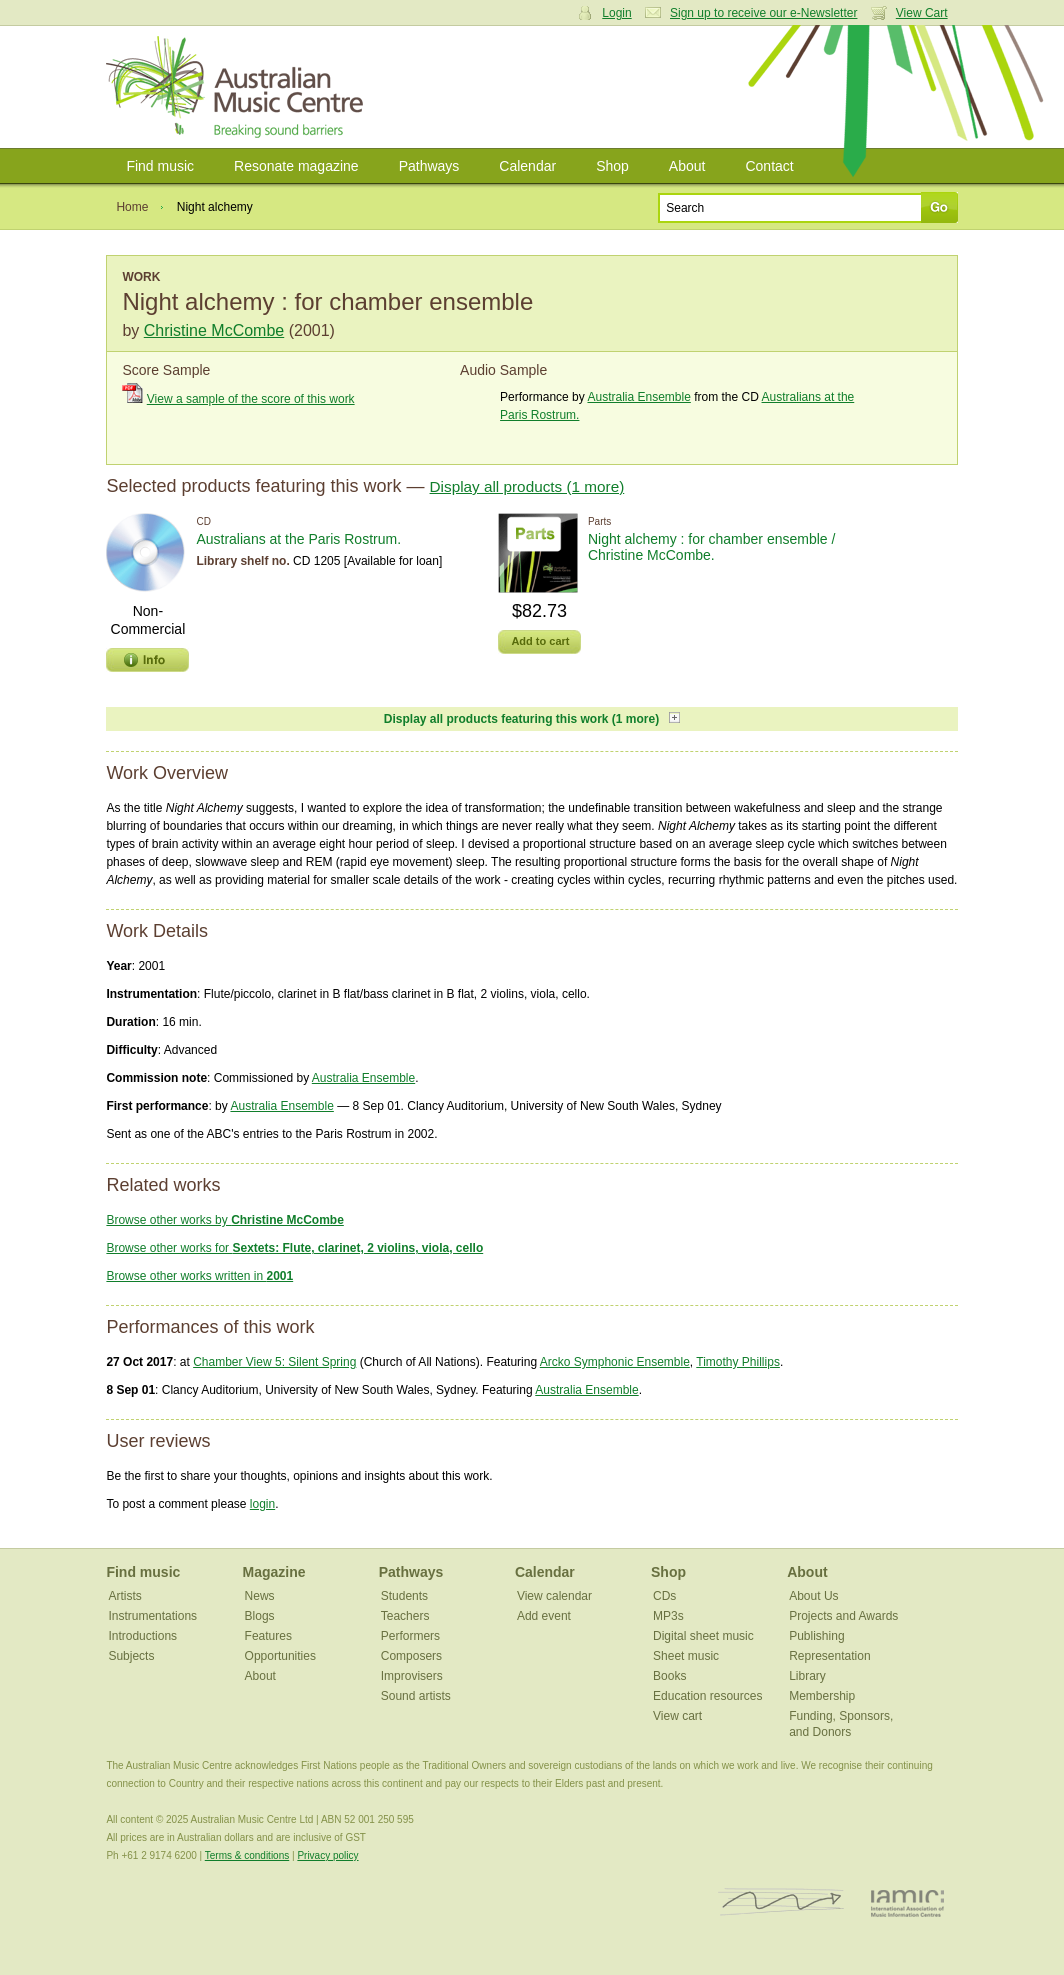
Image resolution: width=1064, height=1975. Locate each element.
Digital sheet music (703, 1636)
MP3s (668, 1616)
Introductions (142, 1636)
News (260, 1596)
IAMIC (907, 1902)
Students (404, 1596)
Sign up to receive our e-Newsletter (763, 13)
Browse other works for (294, 1248)
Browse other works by (224, 1220)
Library (807, 1676)
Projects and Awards (843, 1616)
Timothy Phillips (738, 1362)
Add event (544, 1616)
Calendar (527, 166)
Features (268, 1636)
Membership (822, 1696)
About (687, 166)
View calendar (554, 1596)
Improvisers (412, 1676)
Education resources (707, 1696)
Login (616, 13)
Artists (124, 1596)
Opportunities (280, 1656)
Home (132, 207)
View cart (677, 1716)
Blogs (260, 1616)
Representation (829, 1656)
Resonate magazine (296, 166)
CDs (664, 1596)
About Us (813, 1596)
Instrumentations (152, 1616)
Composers (411, 1656)
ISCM (781, 1902)
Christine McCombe (214, 330)
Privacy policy (327, 1855)
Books (669, 1676)
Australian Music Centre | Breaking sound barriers (238, 87)
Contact (769, 166)
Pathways (429, 166)
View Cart (922, 13)
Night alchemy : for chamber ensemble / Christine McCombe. (711, 547)
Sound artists (416, 1696)
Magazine (274, 1572)
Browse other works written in (199, 1276)
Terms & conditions (247, 1855)
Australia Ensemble (638, 397)
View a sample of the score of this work (251, 399)
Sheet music (686, 1656)
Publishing (816, 1636)
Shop (612, 166)
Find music (160, 166)
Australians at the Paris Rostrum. (298, 539)
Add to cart (540, 641)
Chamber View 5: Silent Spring (274, 1362)
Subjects (131, 1656)
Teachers (405, 1616)
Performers (410, 1636)
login (262, 1504)
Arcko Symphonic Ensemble (615, 1362)
